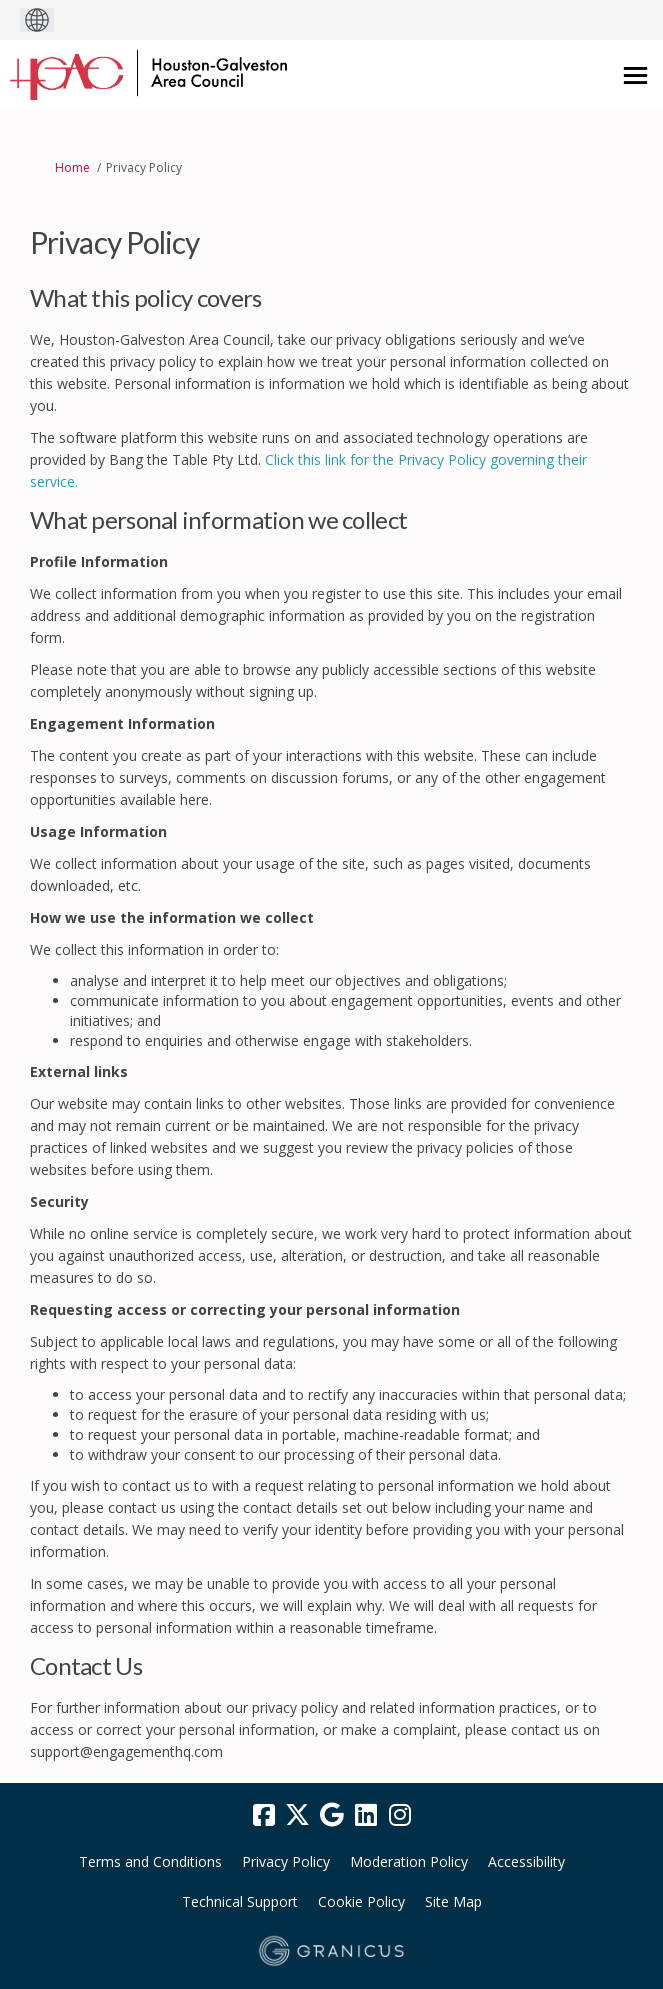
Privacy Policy (286, 1861)
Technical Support (240, 1901)
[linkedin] (366, 1816)
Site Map (453, 1901)
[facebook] (264, 1816)
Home (72, 167)
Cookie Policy (361, 1901)
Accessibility (526, 1861)
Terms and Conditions (150, 1861)
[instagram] (400, 1816)
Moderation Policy (409, 1861)
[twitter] (298, 1816)
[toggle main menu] (635, 75)
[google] (332, 1816)
